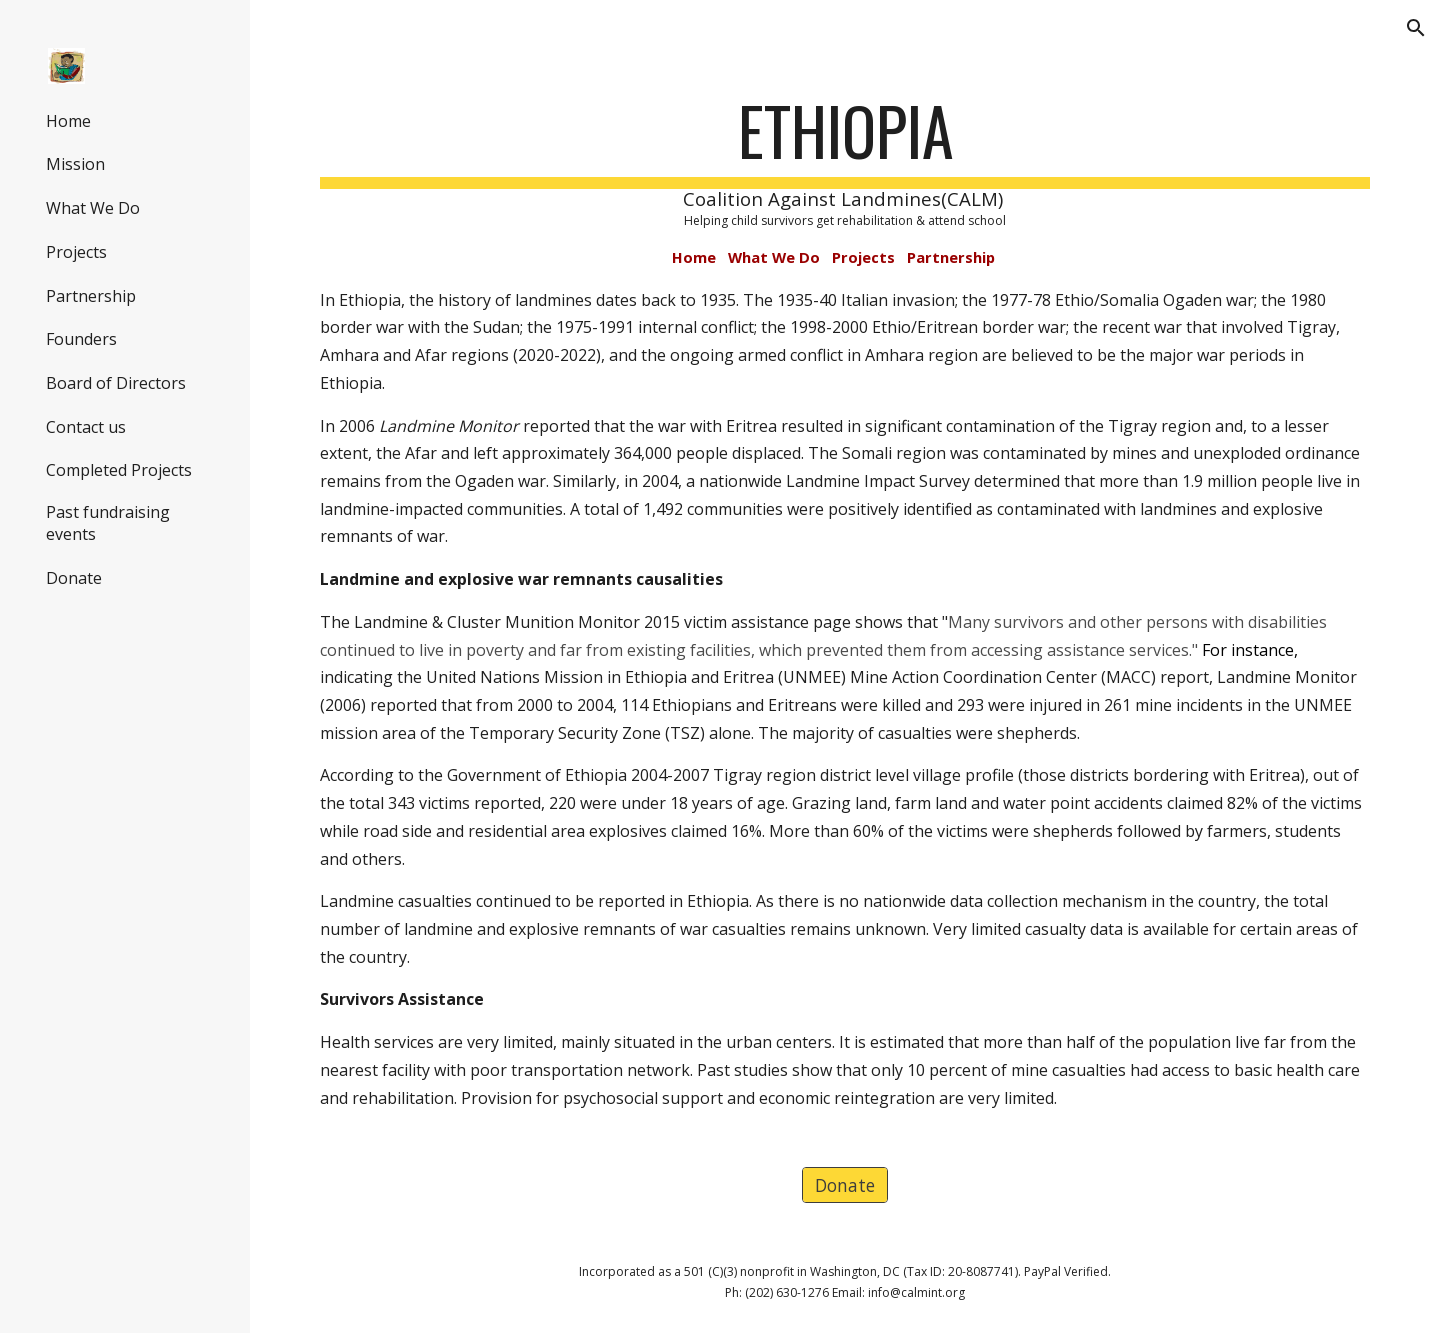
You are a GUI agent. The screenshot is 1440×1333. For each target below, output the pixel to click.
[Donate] (845, 1185)
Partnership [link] (91, 296)
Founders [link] (81, 339)
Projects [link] (76, 252)
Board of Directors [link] (116, 383)
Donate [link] (74, 578)
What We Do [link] (93, 208)
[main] (845, 601)
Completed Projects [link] (119, 470)
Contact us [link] (86, 427)
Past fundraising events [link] (108, 523)
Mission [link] (75, 164)
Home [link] (68, 121)
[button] (1416, 28)
